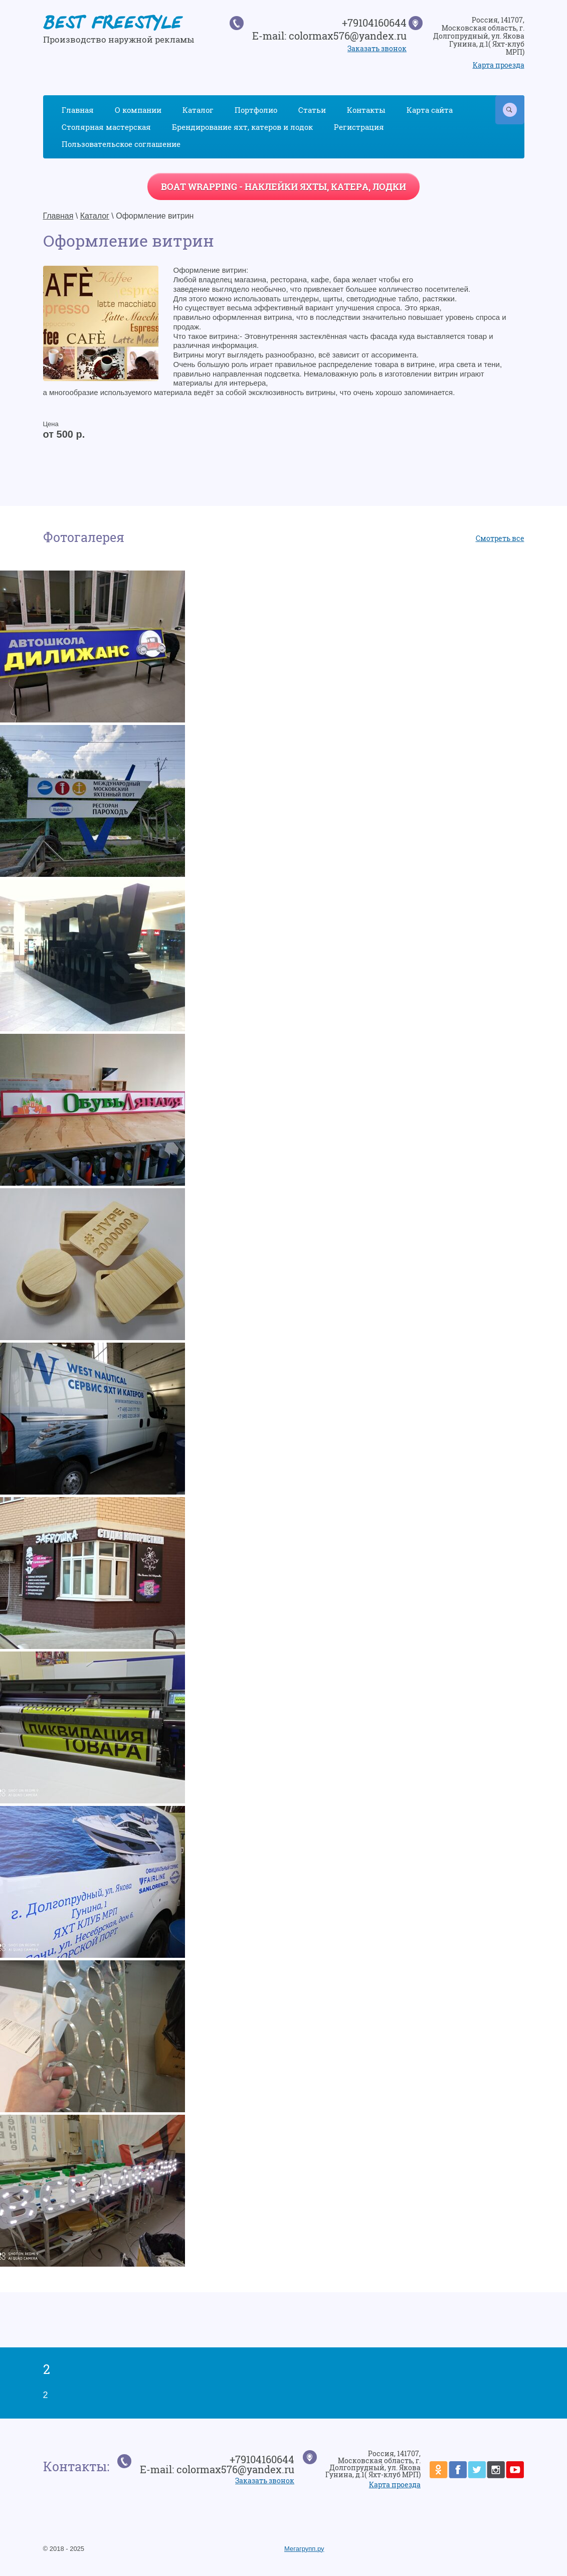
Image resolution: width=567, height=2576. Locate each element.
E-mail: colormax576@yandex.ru (329, 35)
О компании (138, 110)
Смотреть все (500, 538)
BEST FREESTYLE (112, 25)
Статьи (312, 110)
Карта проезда (498, 65)
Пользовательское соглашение (121, 144)
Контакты (366, 110)
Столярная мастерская (106, 127)
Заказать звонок (377, 48)
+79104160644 (374, 22)
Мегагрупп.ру (304, 2548)
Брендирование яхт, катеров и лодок (242, 127)
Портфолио (256, 110)
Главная (78, 110)
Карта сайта (430, 110)
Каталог (198, 110)
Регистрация (359, 127)
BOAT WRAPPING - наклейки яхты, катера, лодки (283, 186)
